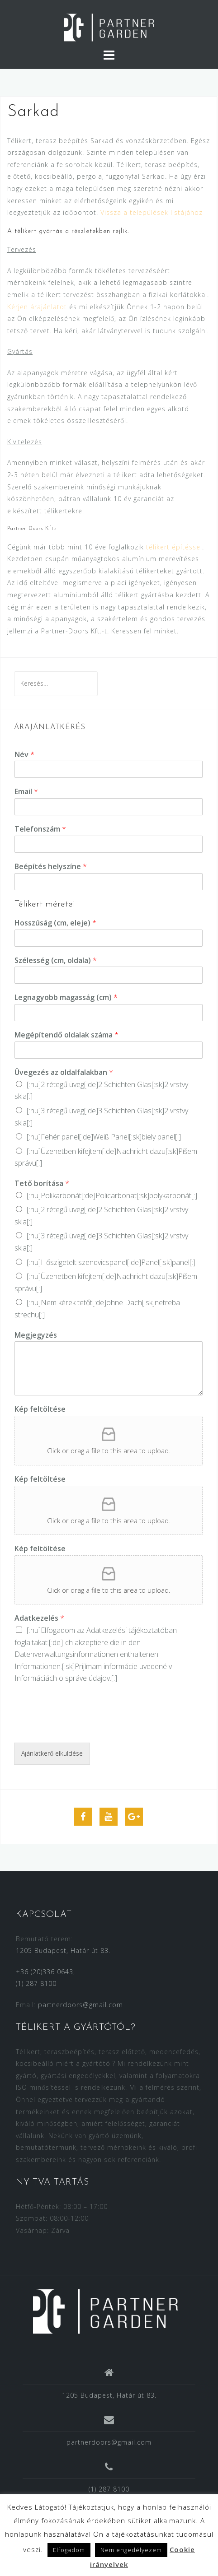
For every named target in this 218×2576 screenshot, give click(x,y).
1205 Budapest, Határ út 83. (63, 1950)
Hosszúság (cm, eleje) (55, 923)
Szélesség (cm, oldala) (55, 960)
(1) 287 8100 (36, 1983)
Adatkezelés (39, 1618)
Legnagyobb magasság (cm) (66, 997)
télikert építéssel (174, 547)
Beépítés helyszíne (50, 866)
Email (26, 791)
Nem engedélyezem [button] (131, 2550)
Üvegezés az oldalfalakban (63, 1072)
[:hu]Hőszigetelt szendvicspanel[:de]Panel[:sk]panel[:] (111, 1262)
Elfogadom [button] (69, 2550)
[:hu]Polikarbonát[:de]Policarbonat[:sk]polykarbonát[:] (112, 1195)
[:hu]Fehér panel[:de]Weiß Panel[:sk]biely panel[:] (104, 1137)
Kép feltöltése (40, 1409)
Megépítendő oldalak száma (66, 1035)
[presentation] (83, 1728)
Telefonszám (40, 829)
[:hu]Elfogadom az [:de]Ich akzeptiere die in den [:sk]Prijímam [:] (95, 1654)
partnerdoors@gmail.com (80, 2004)
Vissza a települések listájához (151, 212)
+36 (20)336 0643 (44, 1971)
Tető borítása (41, 1183)
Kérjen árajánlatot (37, 306)
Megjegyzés (35, 1335)
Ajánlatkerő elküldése (52, 1753)
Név (24, 754)
